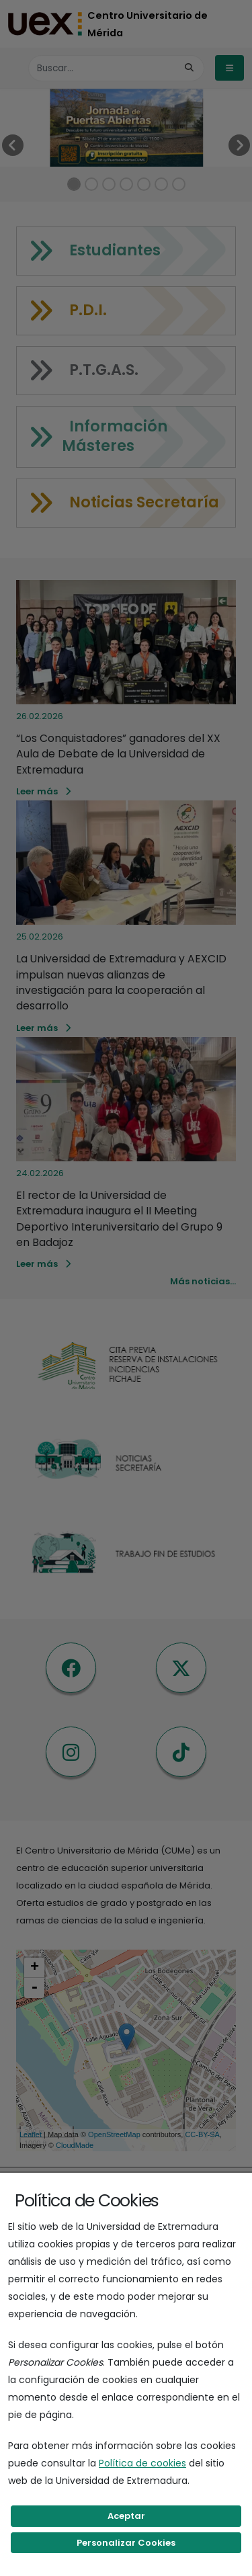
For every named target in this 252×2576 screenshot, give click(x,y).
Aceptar (126, 2515)
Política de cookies (142, 2463)
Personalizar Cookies (126, 2542)
